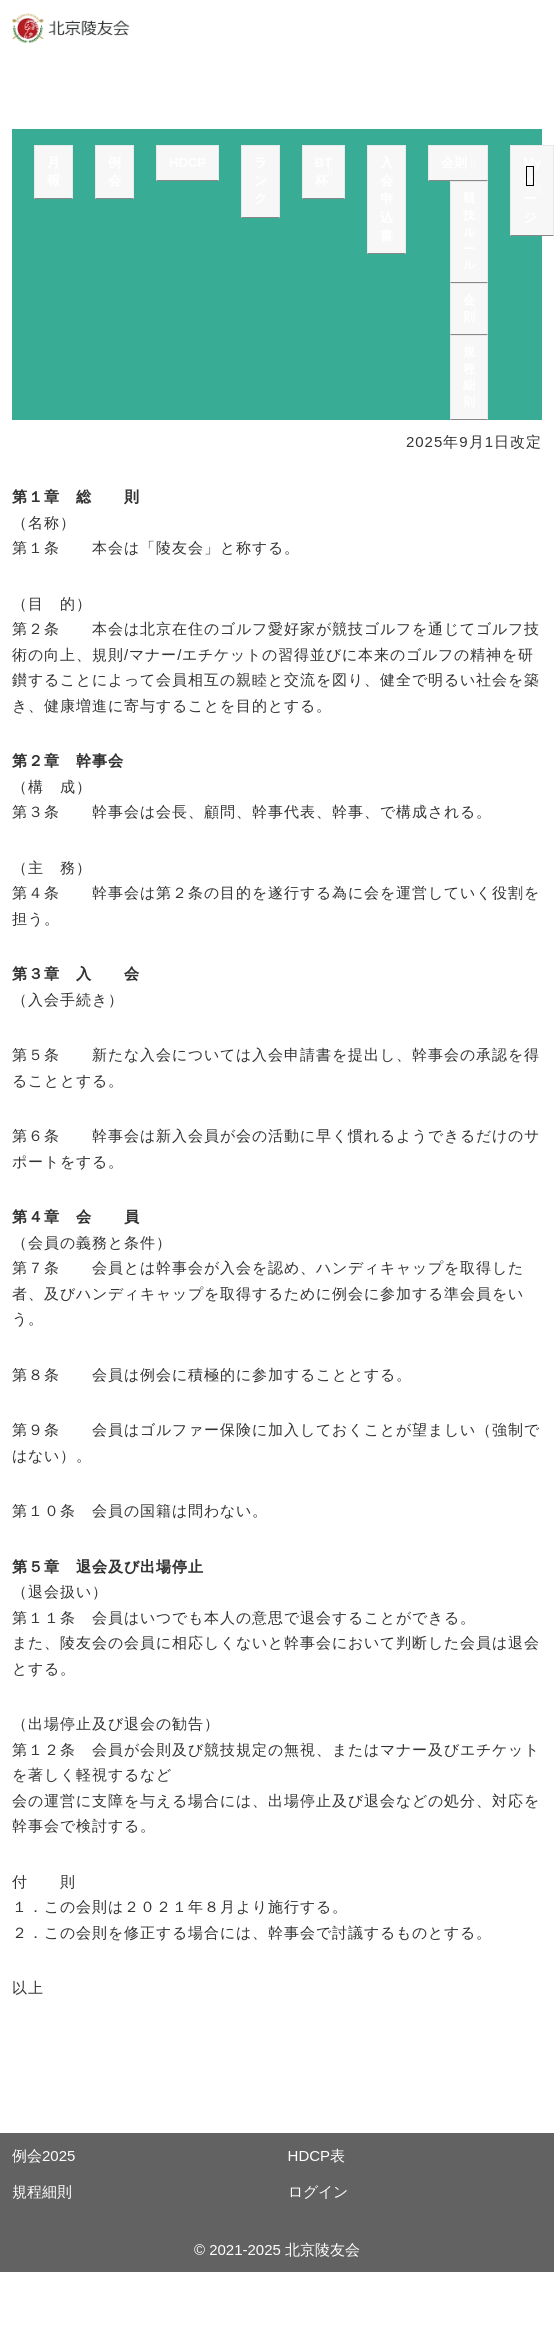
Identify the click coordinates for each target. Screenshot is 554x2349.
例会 (114, 171)
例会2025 (43, 2155)
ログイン (318, 2191)
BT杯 (323, 171)
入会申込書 (386, 199)
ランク (260, 180)
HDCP (187, 162)
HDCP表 (317, 2155)
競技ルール (469, 231)
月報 (53, 171)
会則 (454, 162)
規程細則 (469, 377)
